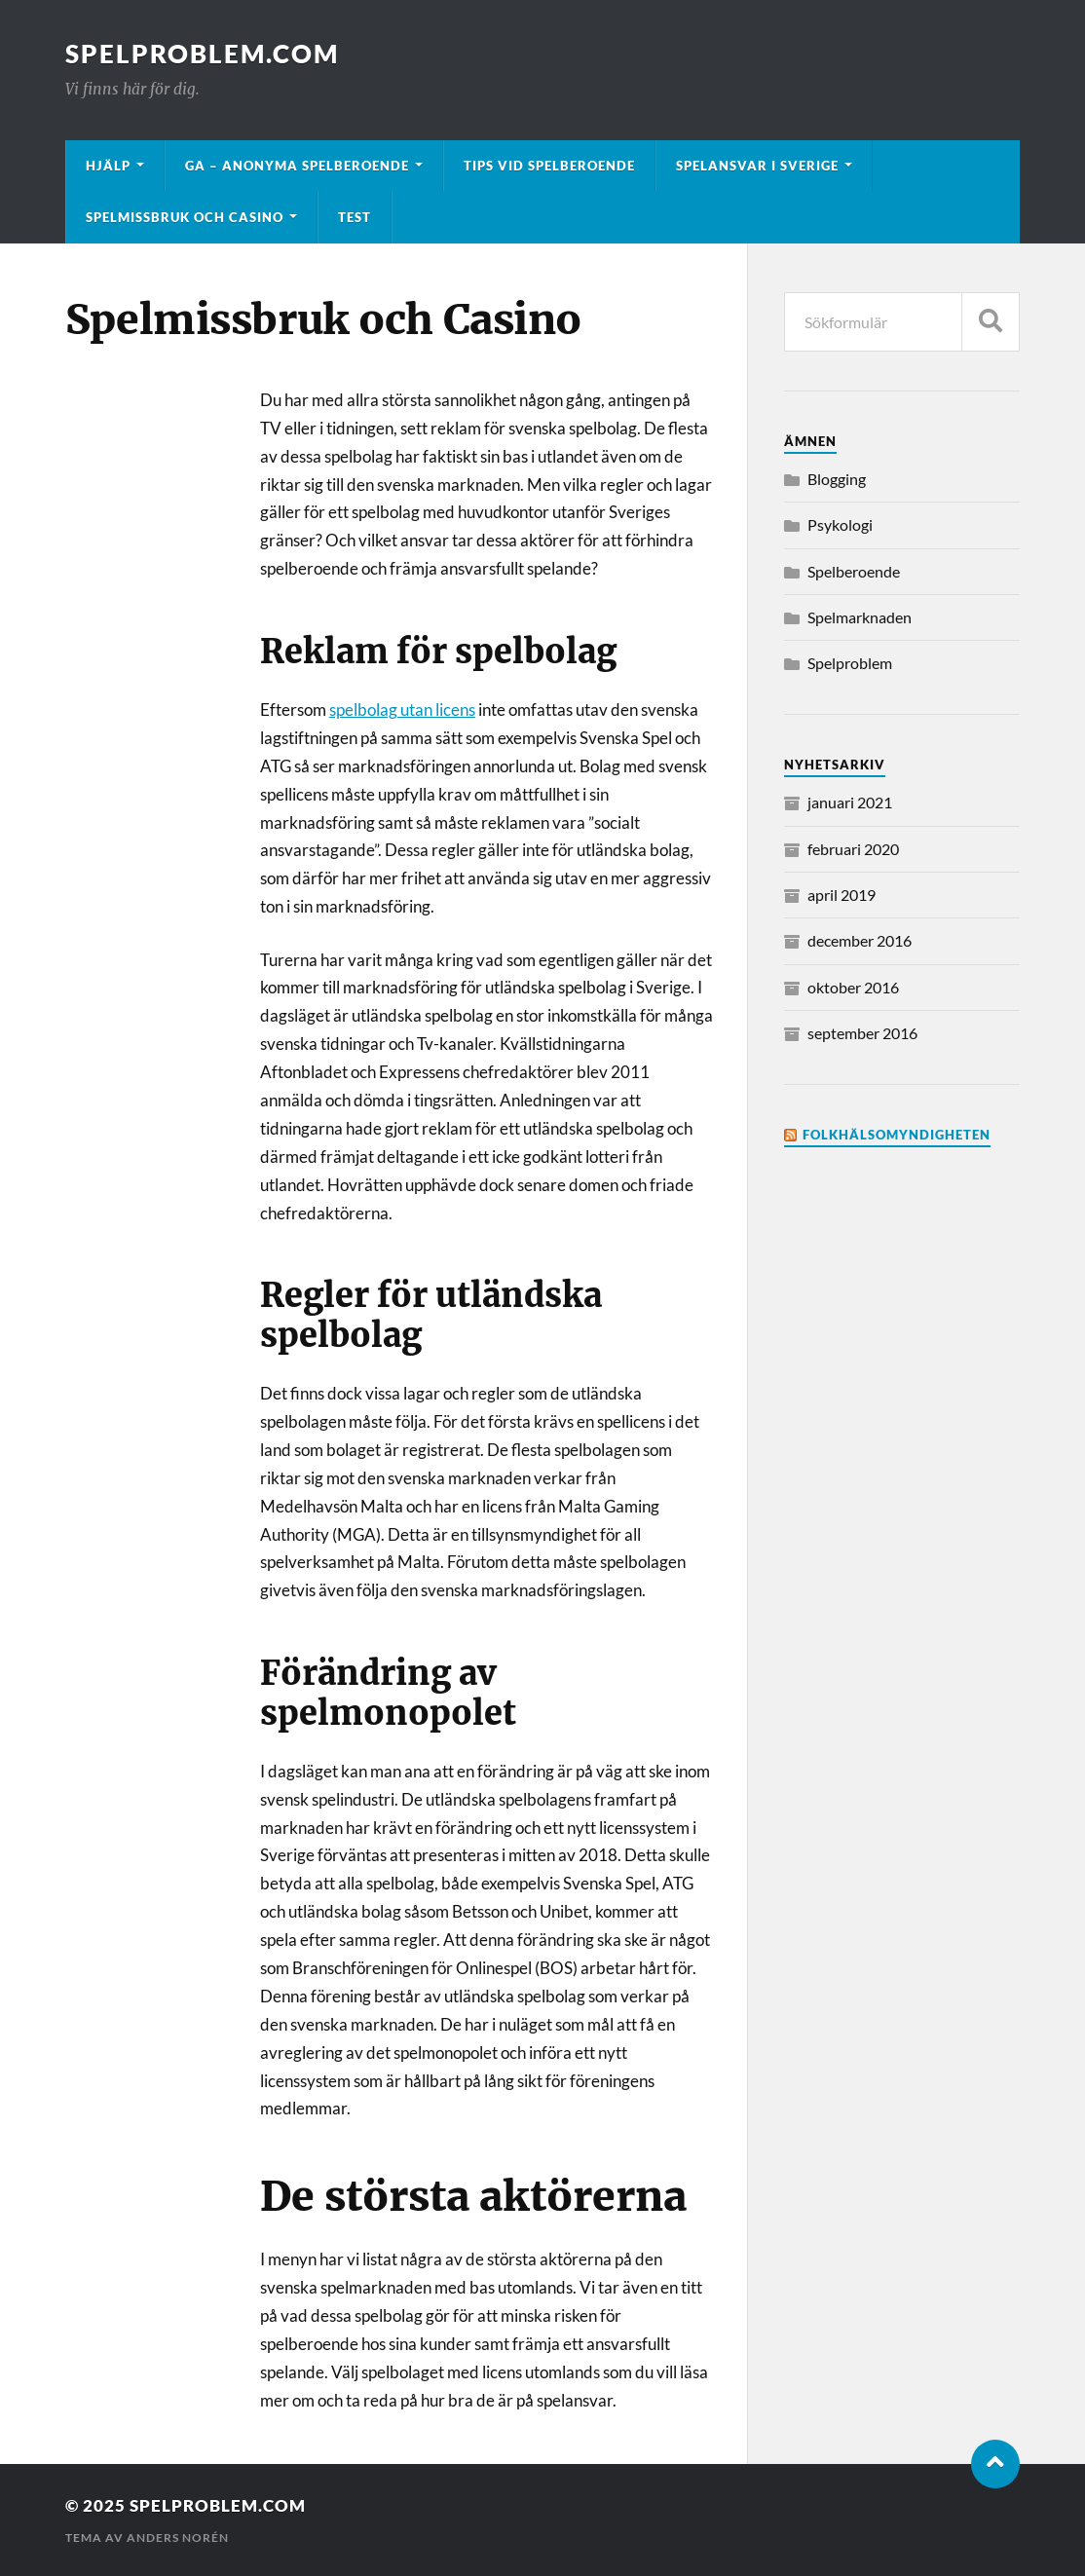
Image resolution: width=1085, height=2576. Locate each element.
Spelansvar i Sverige (757, 165)
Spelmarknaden (859, 617)
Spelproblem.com (202, 53)
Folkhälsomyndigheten (897, 1134)
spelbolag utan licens (402, 709)
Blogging (836, 478)
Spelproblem (849, 662)
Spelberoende (853, 571)
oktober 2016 (853, 987)
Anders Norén (178, 2537)
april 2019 (841, 894)
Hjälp (108, 165)
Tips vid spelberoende (549, 165)
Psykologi (840, 524)
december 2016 (859, 940)
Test (354, 217)
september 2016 (862, 1033)
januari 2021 (849, 802)
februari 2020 (853, 849)
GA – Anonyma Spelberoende (297, 165)
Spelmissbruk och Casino (184, 217)
